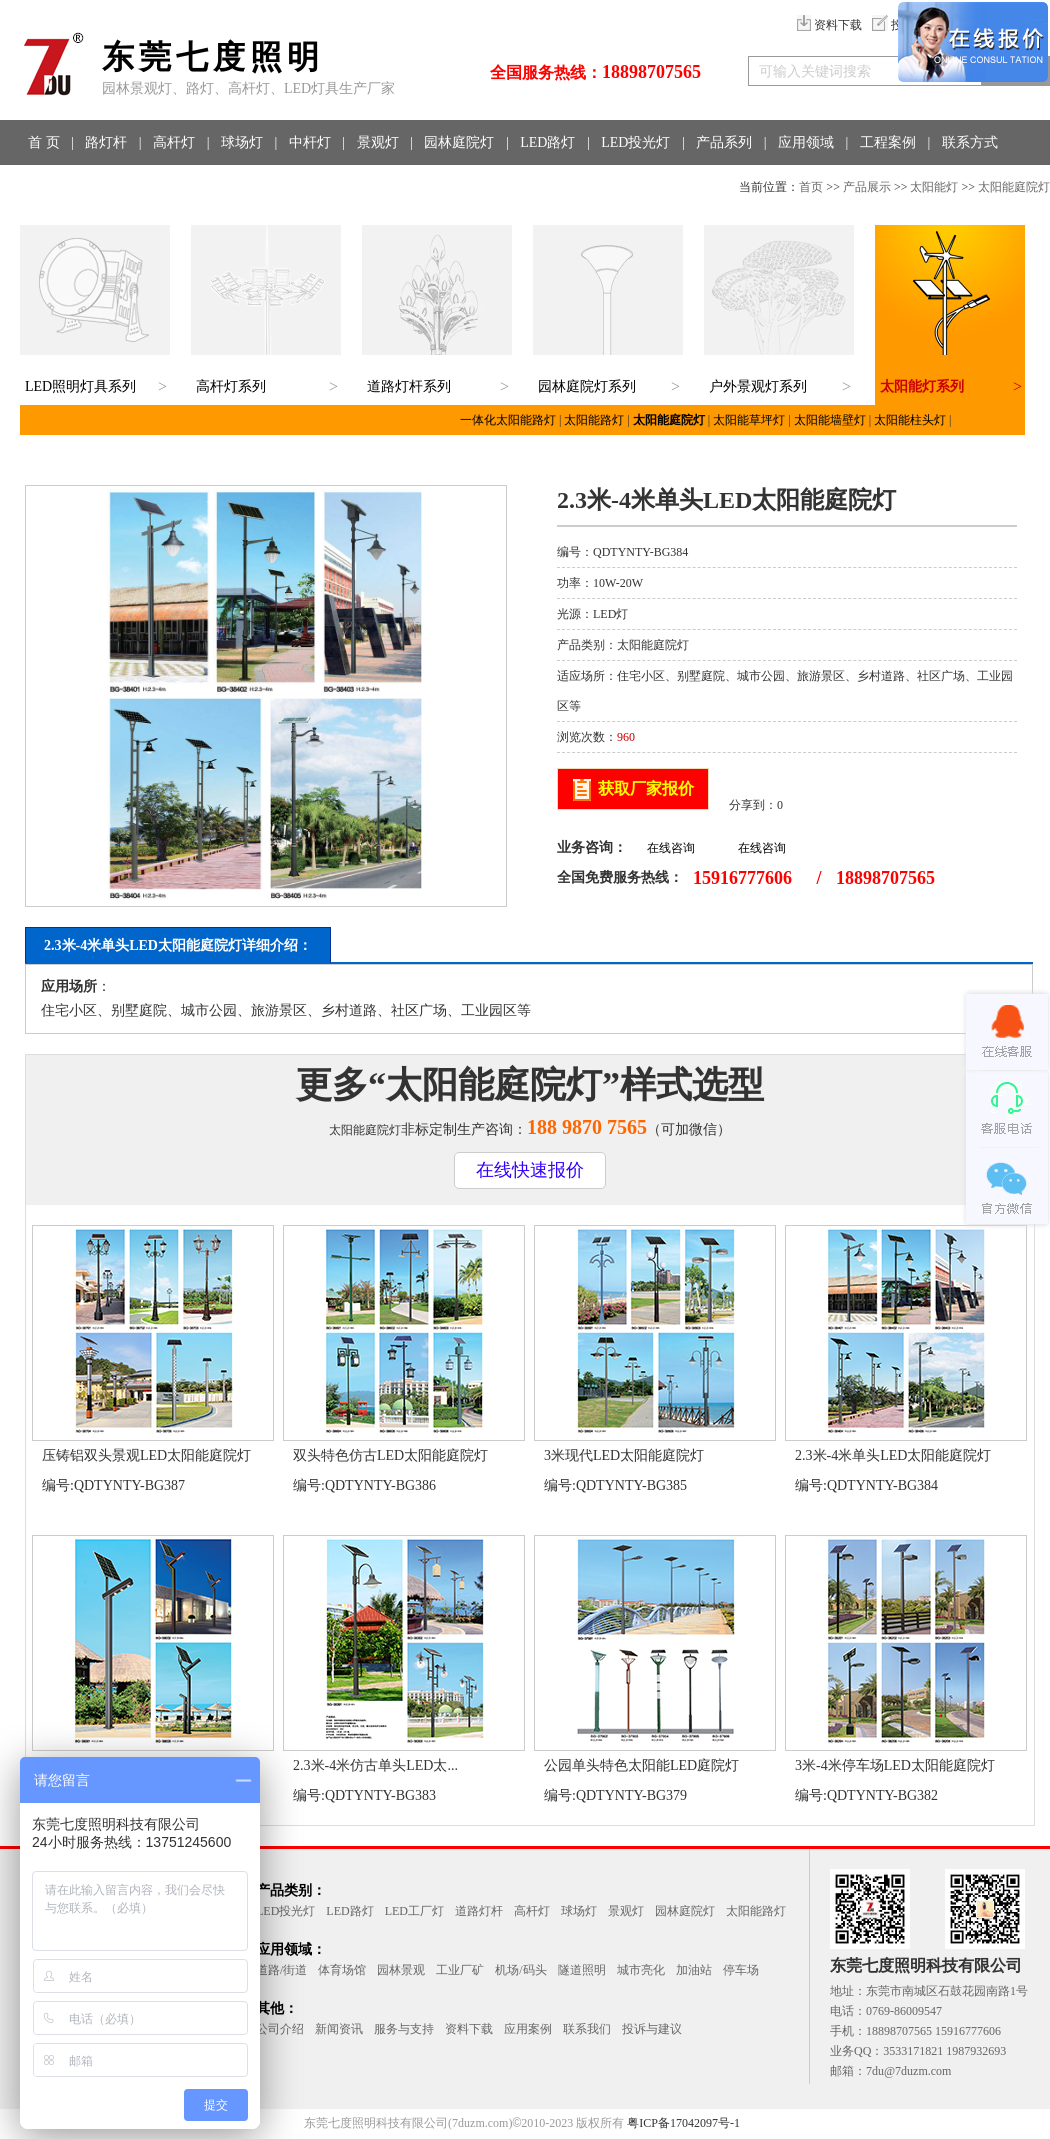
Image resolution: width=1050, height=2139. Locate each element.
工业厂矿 (460, 1970)
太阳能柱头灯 (910, 420)
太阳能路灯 (594, 420)
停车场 (741, 1970)
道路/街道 (281, 1970)
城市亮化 (641, 1970)
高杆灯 (174, 142)
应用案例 (528, 2029)
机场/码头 (520, 1970)
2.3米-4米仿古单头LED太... (375, 1765)
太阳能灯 (934, 187)
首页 (811, 187)
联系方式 (970, 142)
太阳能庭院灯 (1014, 187)
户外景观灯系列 (758, 386)
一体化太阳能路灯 (508, 420)
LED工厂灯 (414, 1911)
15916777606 (742, 878)
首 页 (44, 142)
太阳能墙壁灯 (830, 420)
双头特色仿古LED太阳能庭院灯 (390, 1455)
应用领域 (806, 142)
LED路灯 (547, 142)
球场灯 (242, 142)
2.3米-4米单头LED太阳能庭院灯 (893, 1455)
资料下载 (829, 25)
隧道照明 (582, 1970)
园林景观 (401, 1970)
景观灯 (378, 142)
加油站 (694, 1970)
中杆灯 (310, 142)
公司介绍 (280, 2029)
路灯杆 (106, 142)
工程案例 (888, 142)
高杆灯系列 (231, 386)
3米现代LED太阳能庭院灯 (624, 1455)
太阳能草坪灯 (749, 420)
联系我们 (587, 2029)
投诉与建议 (652, 2029)
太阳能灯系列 (922, 386)
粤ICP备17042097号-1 (683, 2123)
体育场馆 (342, 1970)
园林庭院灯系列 (587, 386)
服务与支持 (404, 2029)
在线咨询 (671, 848)
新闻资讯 (339, 2029)
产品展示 (867, 187)
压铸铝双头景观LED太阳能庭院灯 (146, 1455)
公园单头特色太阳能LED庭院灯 (641, 1765)
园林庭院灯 (459, 142)
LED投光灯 (635, 142)
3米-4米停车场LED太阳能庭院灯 (895, 1765)
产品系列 (724, 142)
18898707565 (651, 72)
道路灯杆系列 (409, 386)
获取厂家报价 (646, 788)
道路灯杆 (479, 1911)
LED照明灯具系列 (80, 386)
